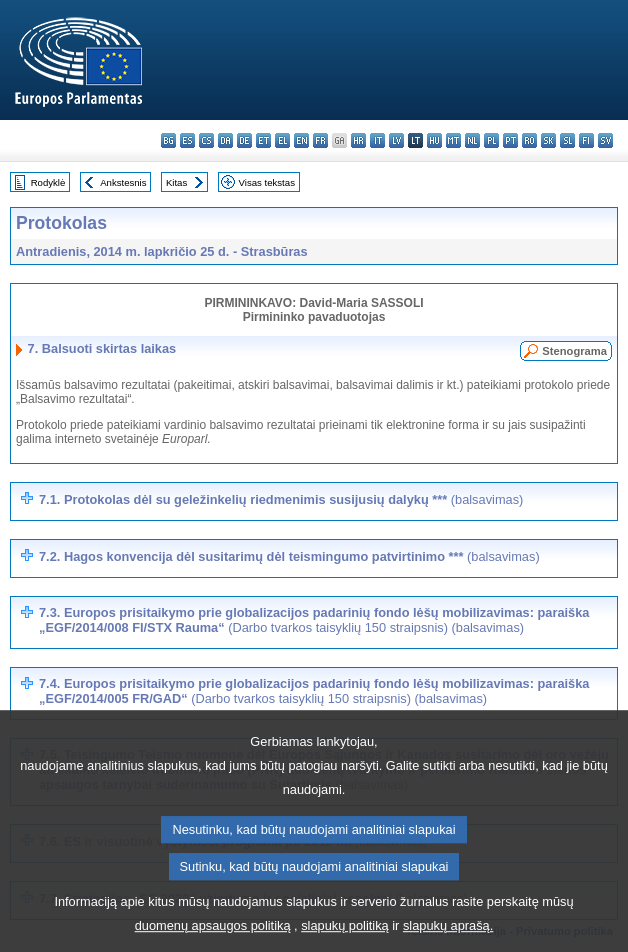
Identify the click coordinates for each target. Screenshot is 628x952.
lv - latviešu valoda (396, 140)
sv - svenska (605, 140)
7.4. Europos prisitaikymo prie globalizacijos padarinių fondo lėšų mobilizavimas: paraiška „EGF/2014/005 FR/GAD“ (314, 691)
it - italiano (377, 140)
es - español (187, 140)
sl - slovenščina (567, 140)
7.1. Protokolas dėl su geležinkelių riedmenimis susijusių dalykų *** (281, 499)
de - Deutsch (244, 140)
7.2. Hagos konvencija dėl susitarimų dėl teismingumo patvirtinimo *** (289, 556)
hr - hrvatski (358, 140)
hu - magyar (434, 140)
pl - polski (491, 140)
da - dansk (225, 140)
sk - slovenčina (548, 140)
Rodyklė (48, 182)
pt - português (510, 140)
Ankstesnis (123, 182)
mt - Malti (453, 140)
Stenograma (574, 351)
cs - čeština (206, 140)
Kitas (176, 182)
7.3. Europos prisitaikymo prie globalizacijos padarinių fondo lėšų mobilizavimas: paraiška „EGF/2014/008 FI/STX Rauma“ (314, 620)
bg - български (168, 140)
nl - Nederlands (472, 140)
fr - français (320, 140)
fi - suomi (586, 140)
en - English (301, 140)
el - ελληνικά (282, 140)
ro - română (529, 140)
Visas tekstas (267, 182)
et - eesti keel (263, 140)
